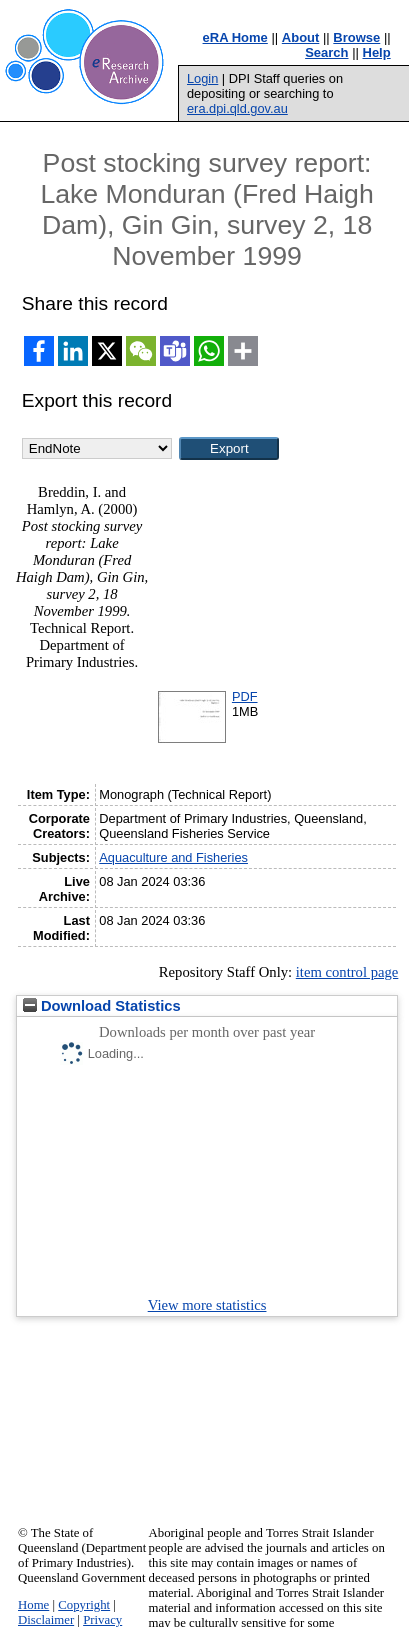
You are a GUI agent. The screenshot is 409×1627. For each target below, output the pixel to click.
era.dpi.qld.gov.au (237, 108)
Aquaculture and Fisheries (173, 857)
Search (326, 52)
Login (202, 78)
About (301, 37)
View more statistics (207, 1305)
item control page (347, 972)
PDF (245, 696)
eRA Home (235, 37)
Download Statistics (102, 1006)
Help (377, 52)
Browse (356, 37)
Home (33, 1605)
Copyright (84, 1605)
